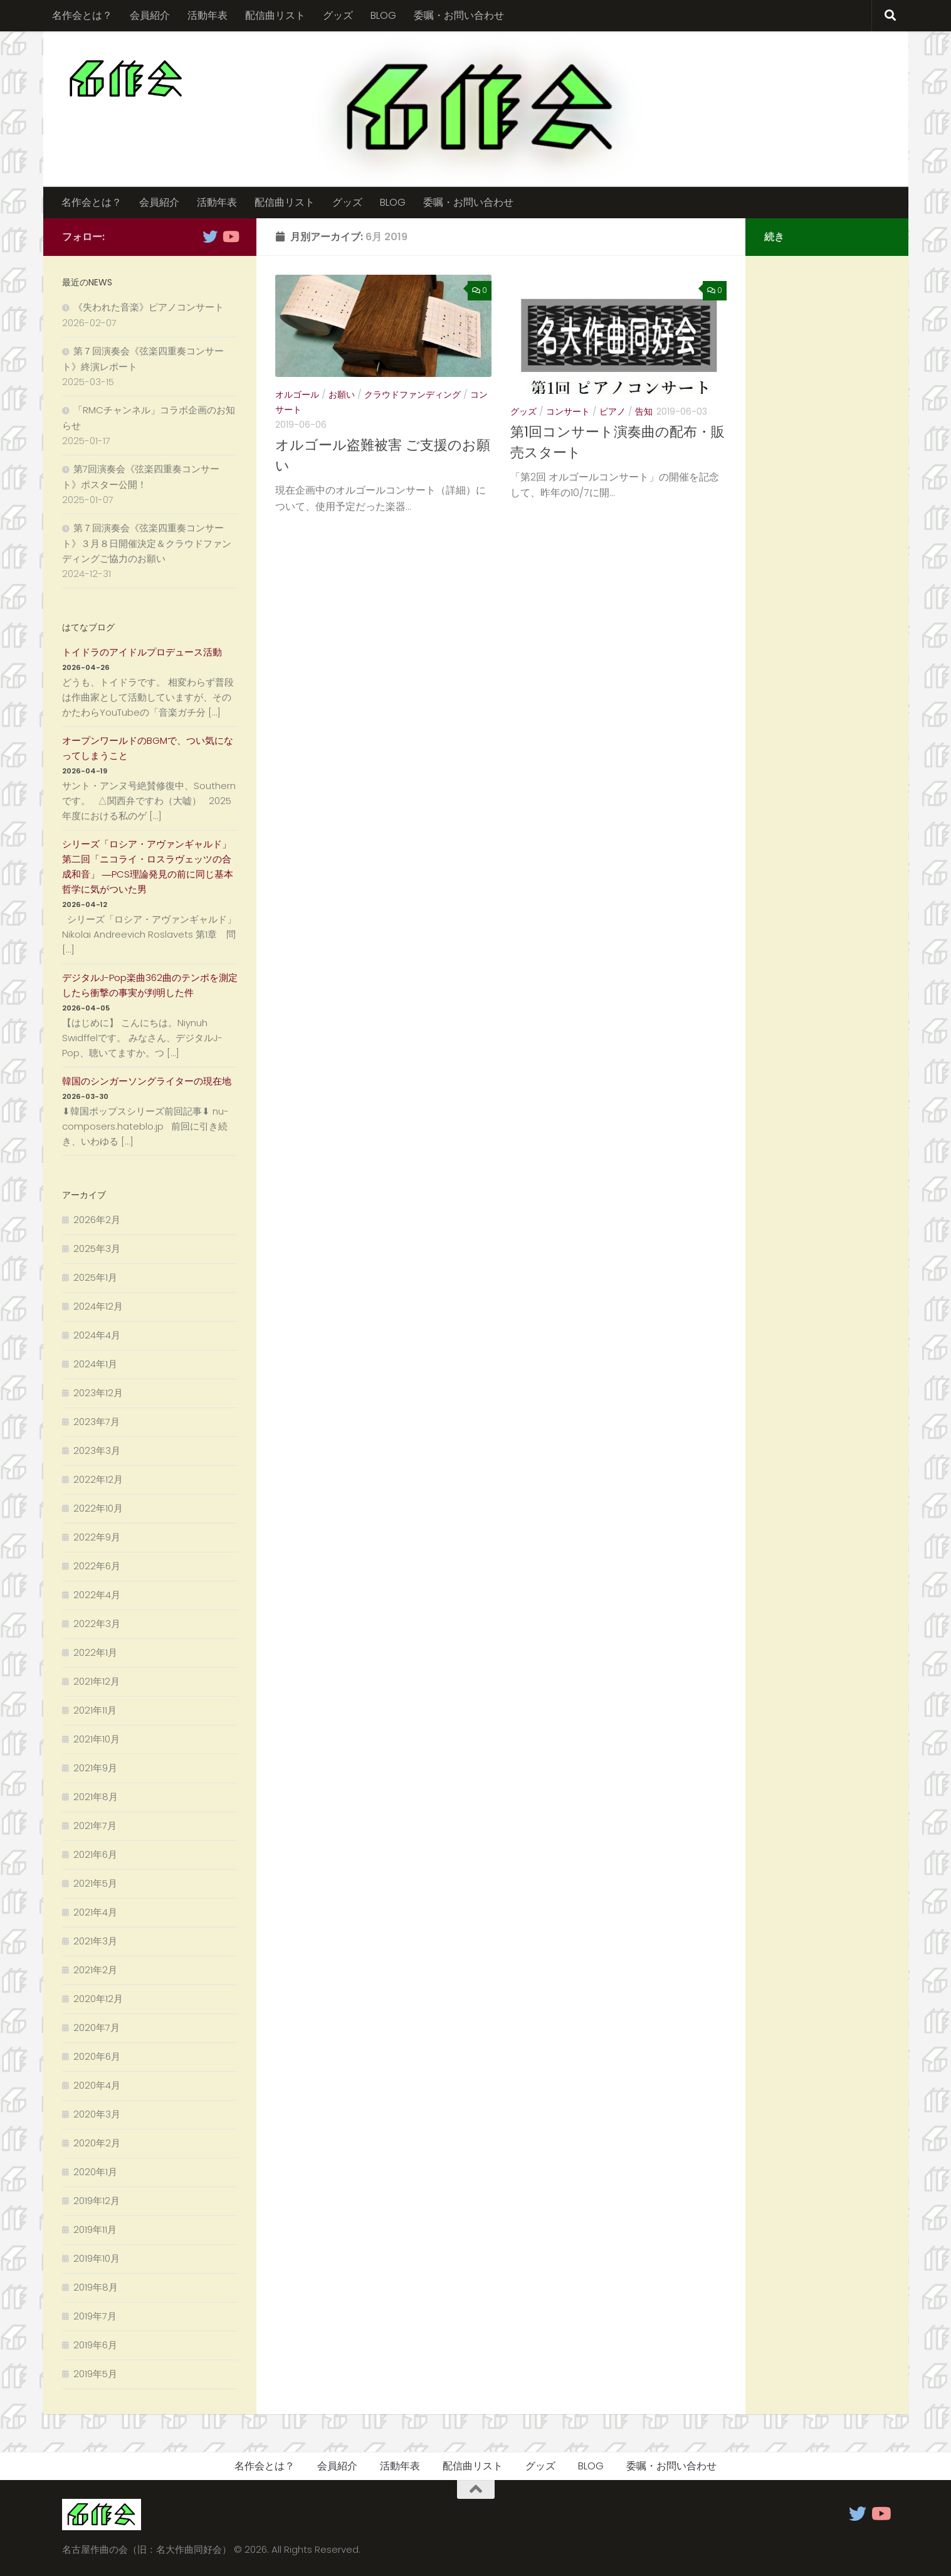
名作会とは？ (82, 15)
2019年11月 (95, 2229)
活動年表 (207, 15)
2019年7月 (95, 2316)
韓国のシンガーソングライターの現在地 (146, 1081)
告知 (644, 411)
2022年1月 (95, 1652)
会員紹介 (150, 15)
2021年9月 (95, 1767)
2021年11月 (95, 1710)
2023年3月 (96, 1450)
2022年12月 (98, 1479)
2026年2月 (96, 1219)
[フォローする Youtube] (230, 236)
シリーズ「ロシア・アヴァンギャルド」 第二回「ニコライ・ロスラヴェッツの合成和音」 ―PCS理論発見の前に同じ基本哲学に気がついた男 (147, 866)
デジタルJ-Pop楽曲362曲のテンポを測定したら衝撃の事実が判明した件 (150, 985)
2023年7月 (96, 1421)
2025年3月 (96, 1248)
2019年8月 (95, 2287)
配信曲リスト (275, 15)
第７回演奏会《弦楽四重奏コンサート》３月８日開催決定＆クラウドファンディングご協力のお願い (146, 543)
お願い (341, 394)
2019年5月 (95, 2373)
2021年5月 (95, 1883)
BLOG (383, 15)
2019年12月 (96, 2200)
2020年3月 (96, 2114)
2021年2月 (95, 1969)
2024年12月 (98, 1306)
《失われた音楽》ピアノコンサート (148, 307)
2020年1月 (95, 2171)
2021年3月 (95, 1941)
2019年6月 (95, 2344)
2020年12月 (98, 1998)
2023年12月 (98, 1392)
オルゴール (297, 394)
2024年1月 (95, 1363)
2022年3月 (96, 1623)
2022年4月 (96, 1594)
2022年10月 (98, 1508)
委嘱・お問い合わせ (459, 15)
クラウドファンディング (412, 394)
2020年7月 (96, 2027)
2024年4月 (96, 1335)
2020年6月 (96, 2056)
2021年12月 (96, 1681)
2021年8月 (95, 1796)
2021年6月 (95, 1854)
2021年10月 (96, 1739)
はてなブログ (88, 627)
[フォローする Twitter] (210, 236)
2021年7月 (95, 1825)
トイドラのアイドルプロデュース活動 (142, 652)
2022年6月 (96, 1565)
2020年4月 (96, 2085)
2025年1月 (95, 1277)
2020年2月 (96, 2142)
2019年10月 (96, 2258)
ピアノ (612, 411)
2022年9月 (96, 1537)
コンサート (568, 411)
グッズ (338, 15)
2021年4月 (95, 1912)
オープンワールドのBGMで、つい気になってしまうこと (147, 748)
